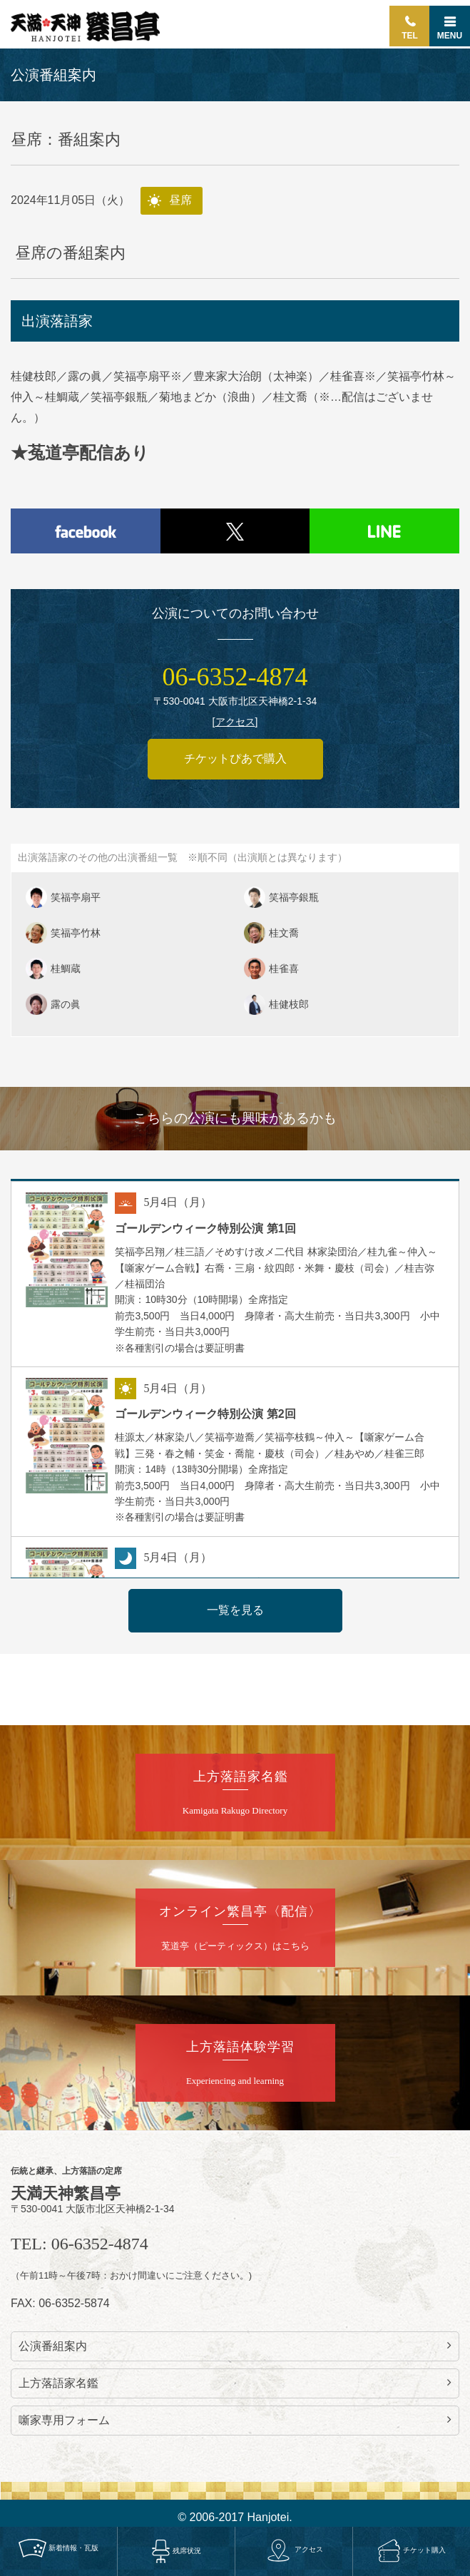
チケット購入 (411, 2550)
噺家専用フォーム (235, 2419)
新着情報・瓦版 (58, 2548)
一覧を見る (235, 1610)
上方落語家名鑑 (235, 2382)
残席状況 (175, 2551)
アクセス (294, 2550)
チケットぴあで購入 (235, 758)
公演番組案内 (235, 2345)
